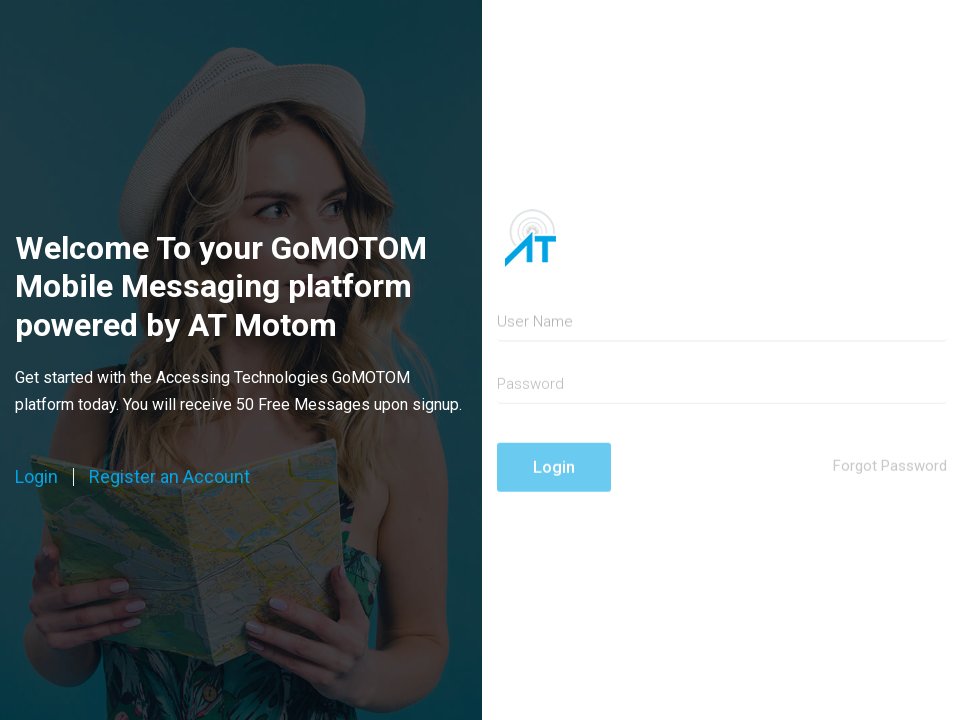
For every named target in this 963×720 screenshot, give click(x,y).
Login (36, 477)
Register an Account (169, 477)
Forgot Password (890, 473)
